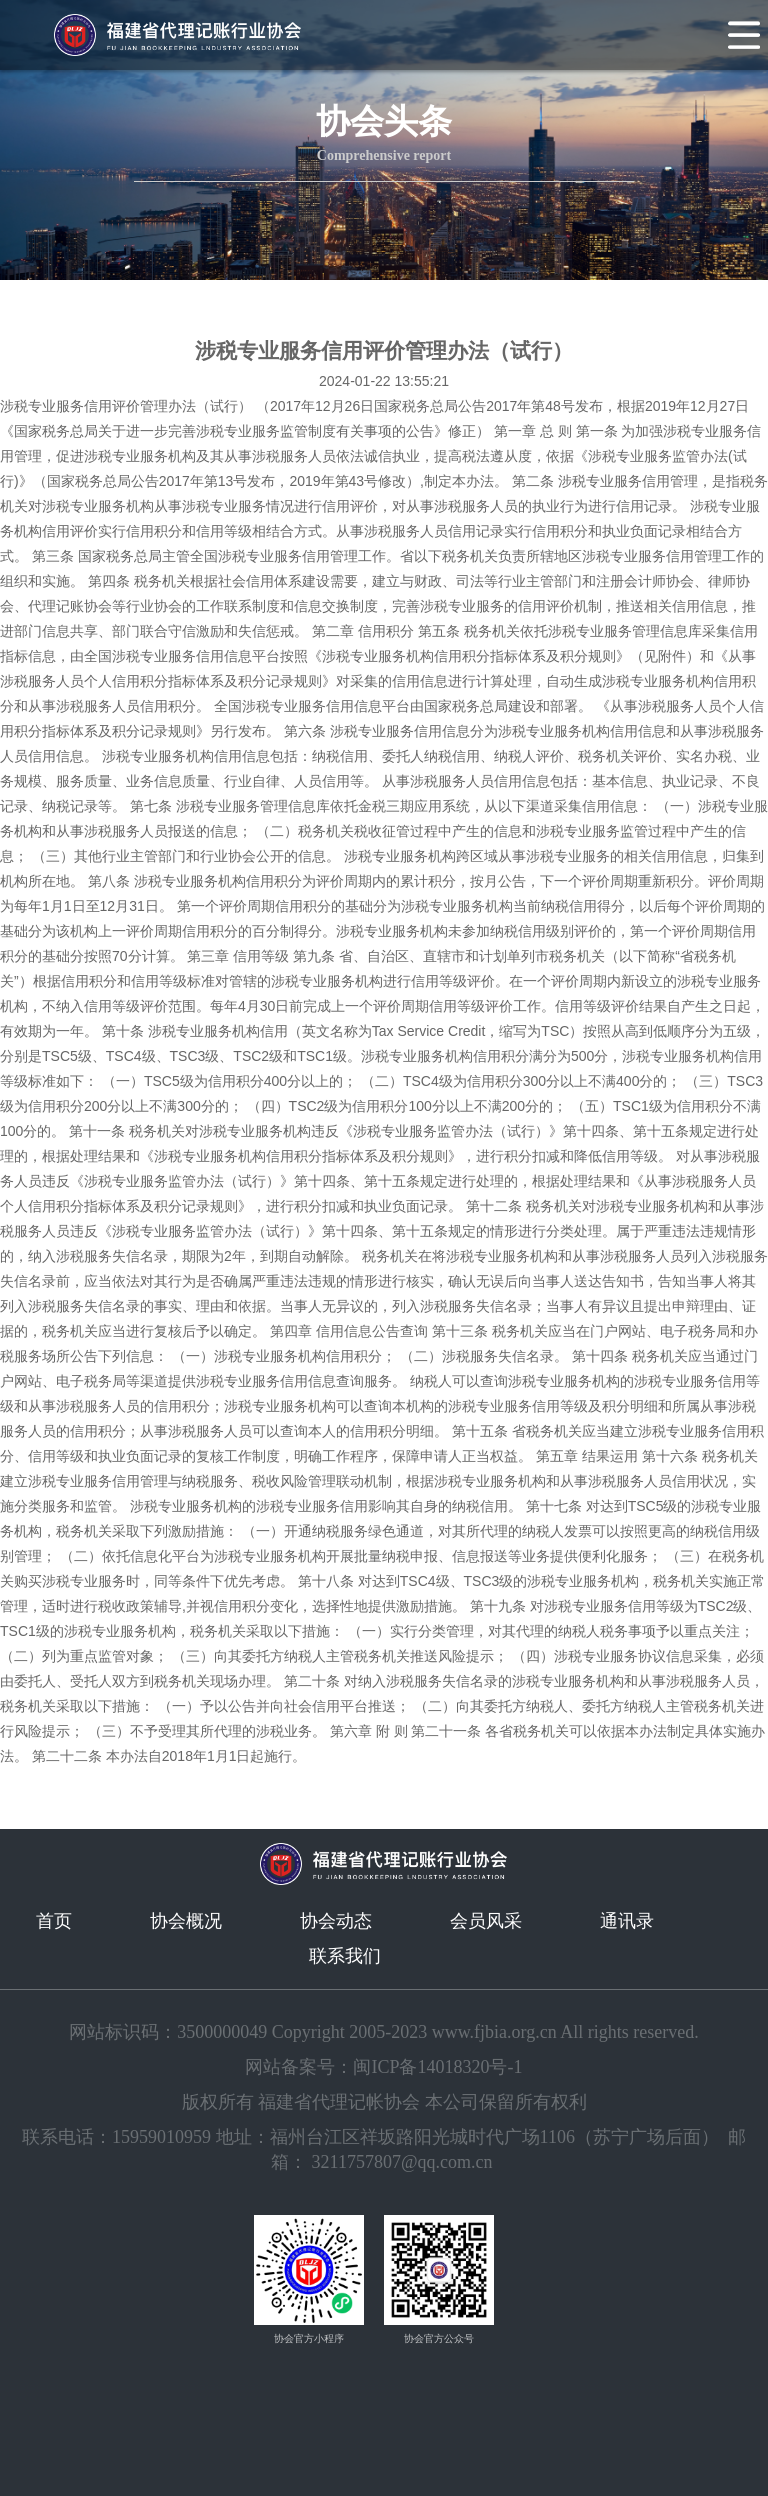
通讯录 (627, 1921)
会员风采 (486, 1921)
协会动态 (336, 1921)
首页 (54, 1921)
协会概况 (186, 1921)
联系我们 (345, 1956)
